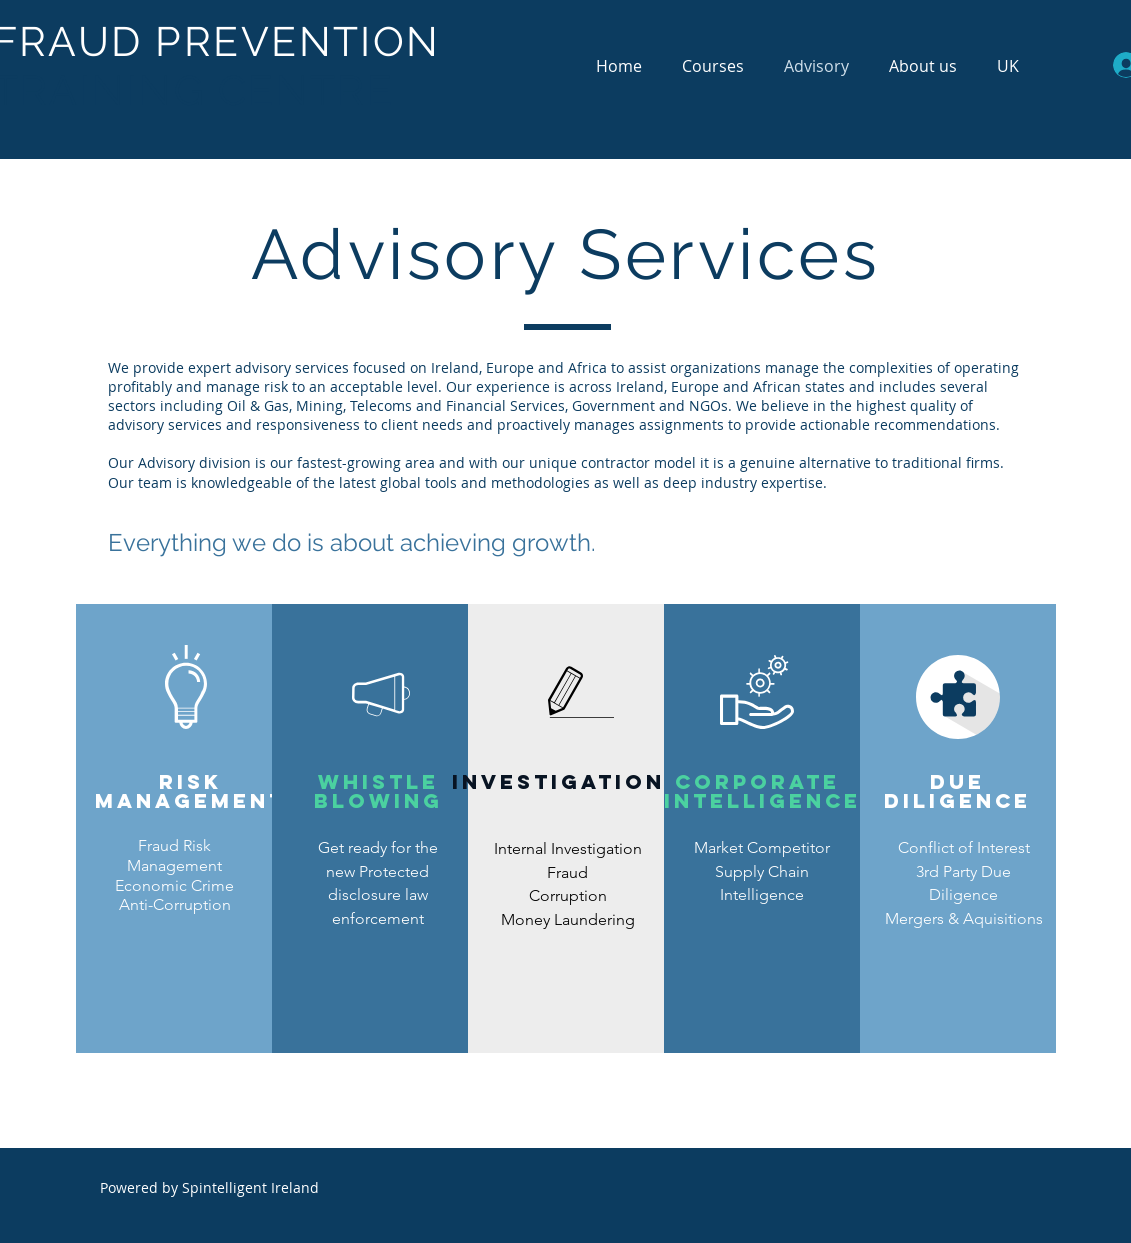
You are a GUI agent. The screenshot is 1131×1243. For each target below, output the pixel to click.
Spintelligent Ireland (250, 1187)
